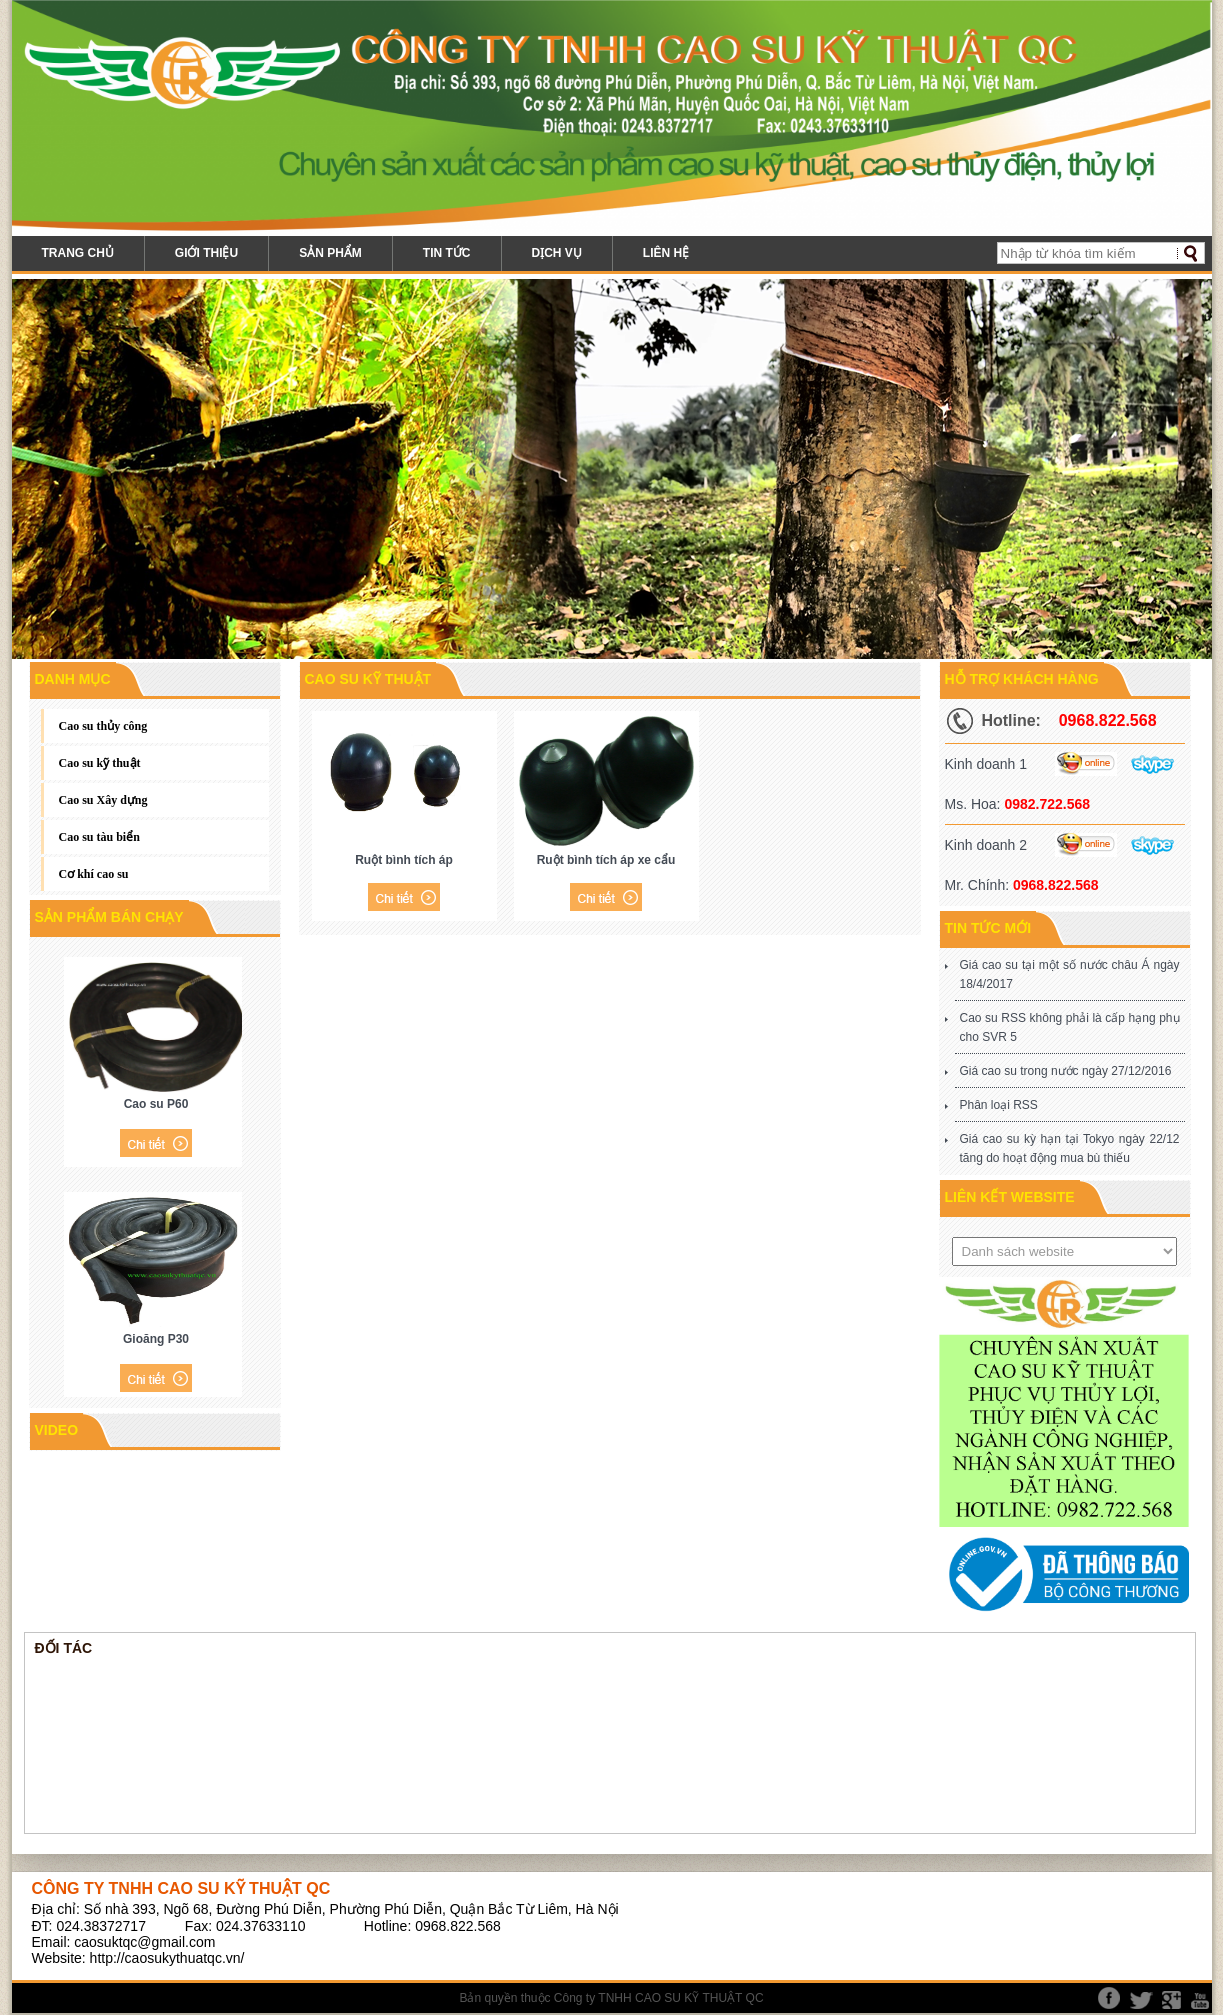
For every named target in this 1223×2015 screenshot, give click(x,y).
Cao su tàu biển (99, 837)
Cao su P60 (156, 1104)
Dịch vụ (557, 253)
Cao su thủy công (103, 726)
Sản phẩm (330, 253)
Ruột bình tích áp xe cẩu (606, 860)
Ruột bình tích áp (404, 860)
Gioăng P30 (156, 1339)
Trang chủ (78, 253)
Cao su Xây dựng (103, 800)
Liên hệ (666, 253)
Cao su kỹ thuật (100, 763)
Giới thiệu (206, 253)
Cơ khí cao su (94, 874)
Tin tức (447, 253)
